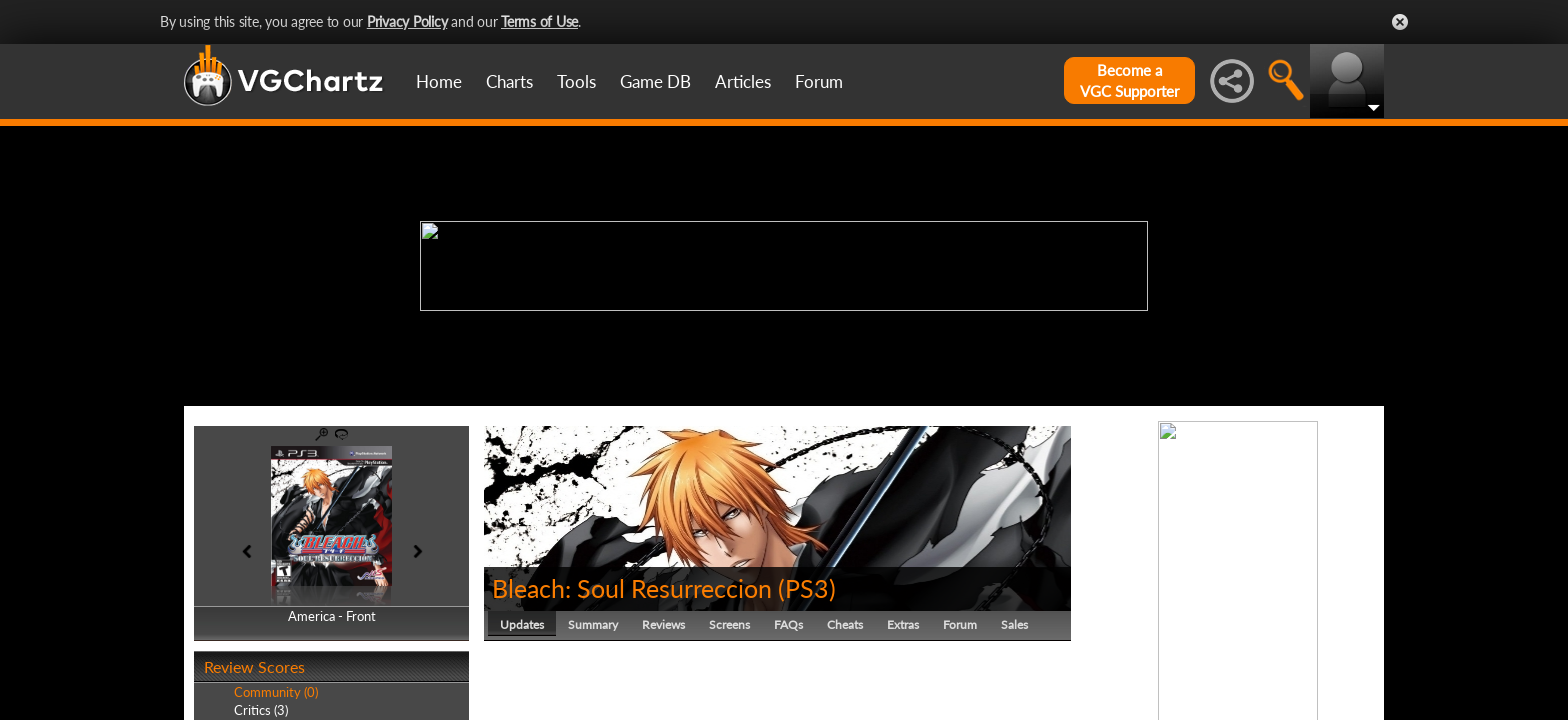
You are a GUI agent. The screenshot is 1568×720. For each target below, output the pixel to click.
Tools (576, 81)
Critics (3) (261, 710)
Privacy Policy (407, 21)
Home (439, 81)
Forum (819, 81)
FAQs (788, 624)
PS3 (807, 588)
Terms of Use (539, 21)
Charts (509, 81)
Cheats (845, 624)
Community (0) (276, 692)
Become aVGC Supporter (1129, 80)
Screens (729, 624)
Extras (903, 624)
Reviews (663, 624)
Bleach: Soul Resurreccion (632, 588)
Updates (522, 624)
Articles (743, 81)
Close (1400, 22)
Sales (1014, 624)
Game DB (655, 81)
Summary (593, 624)
